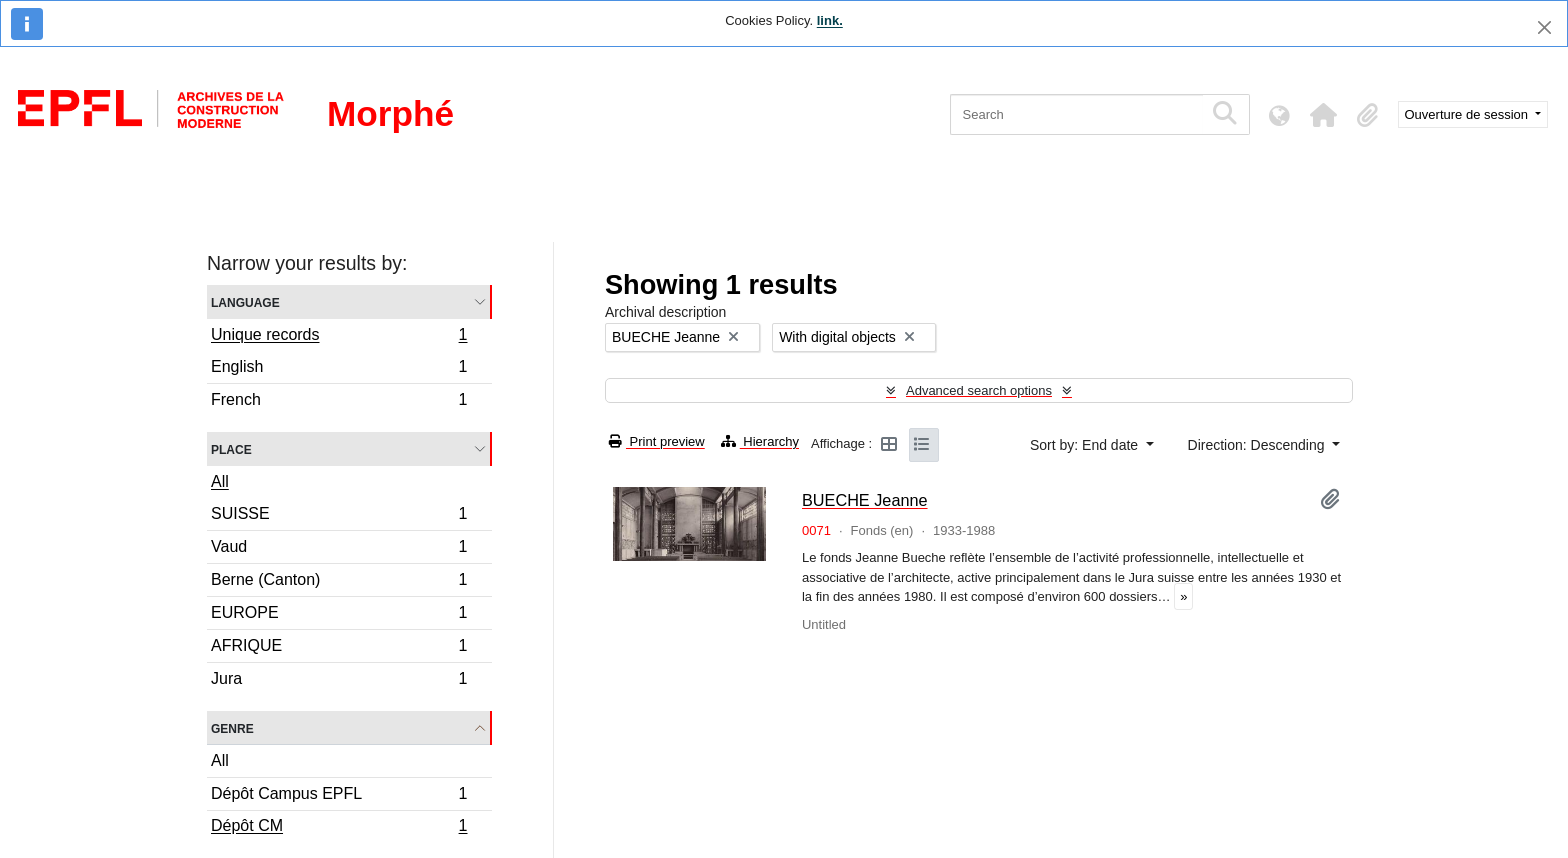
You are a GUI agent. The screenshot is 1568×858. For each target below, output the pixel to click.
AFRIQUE (339, 648)
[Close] (1544, 27)
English (339, 369)
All (220, 481)
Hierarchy (760, 441)
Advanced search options (979, 390)
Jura (339, 681)
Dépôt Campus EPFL (339, 796)
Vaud (339, 549)
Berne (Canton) (339, 582)
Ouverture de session (1468, 114)
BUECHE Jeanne (865, 500)
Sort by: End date (1086, 445)
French (339, 402)
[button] (1324, 115)
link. (830, 20)
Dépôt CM (339, 828)
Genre (232, 727)
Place (231, 448)
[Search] (1076, 114)
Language (245, 301)
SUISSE (339, 516)
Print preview (657, 441)
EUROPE (339, 615)
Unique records (339, 337)
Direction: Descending (1258, 445)
